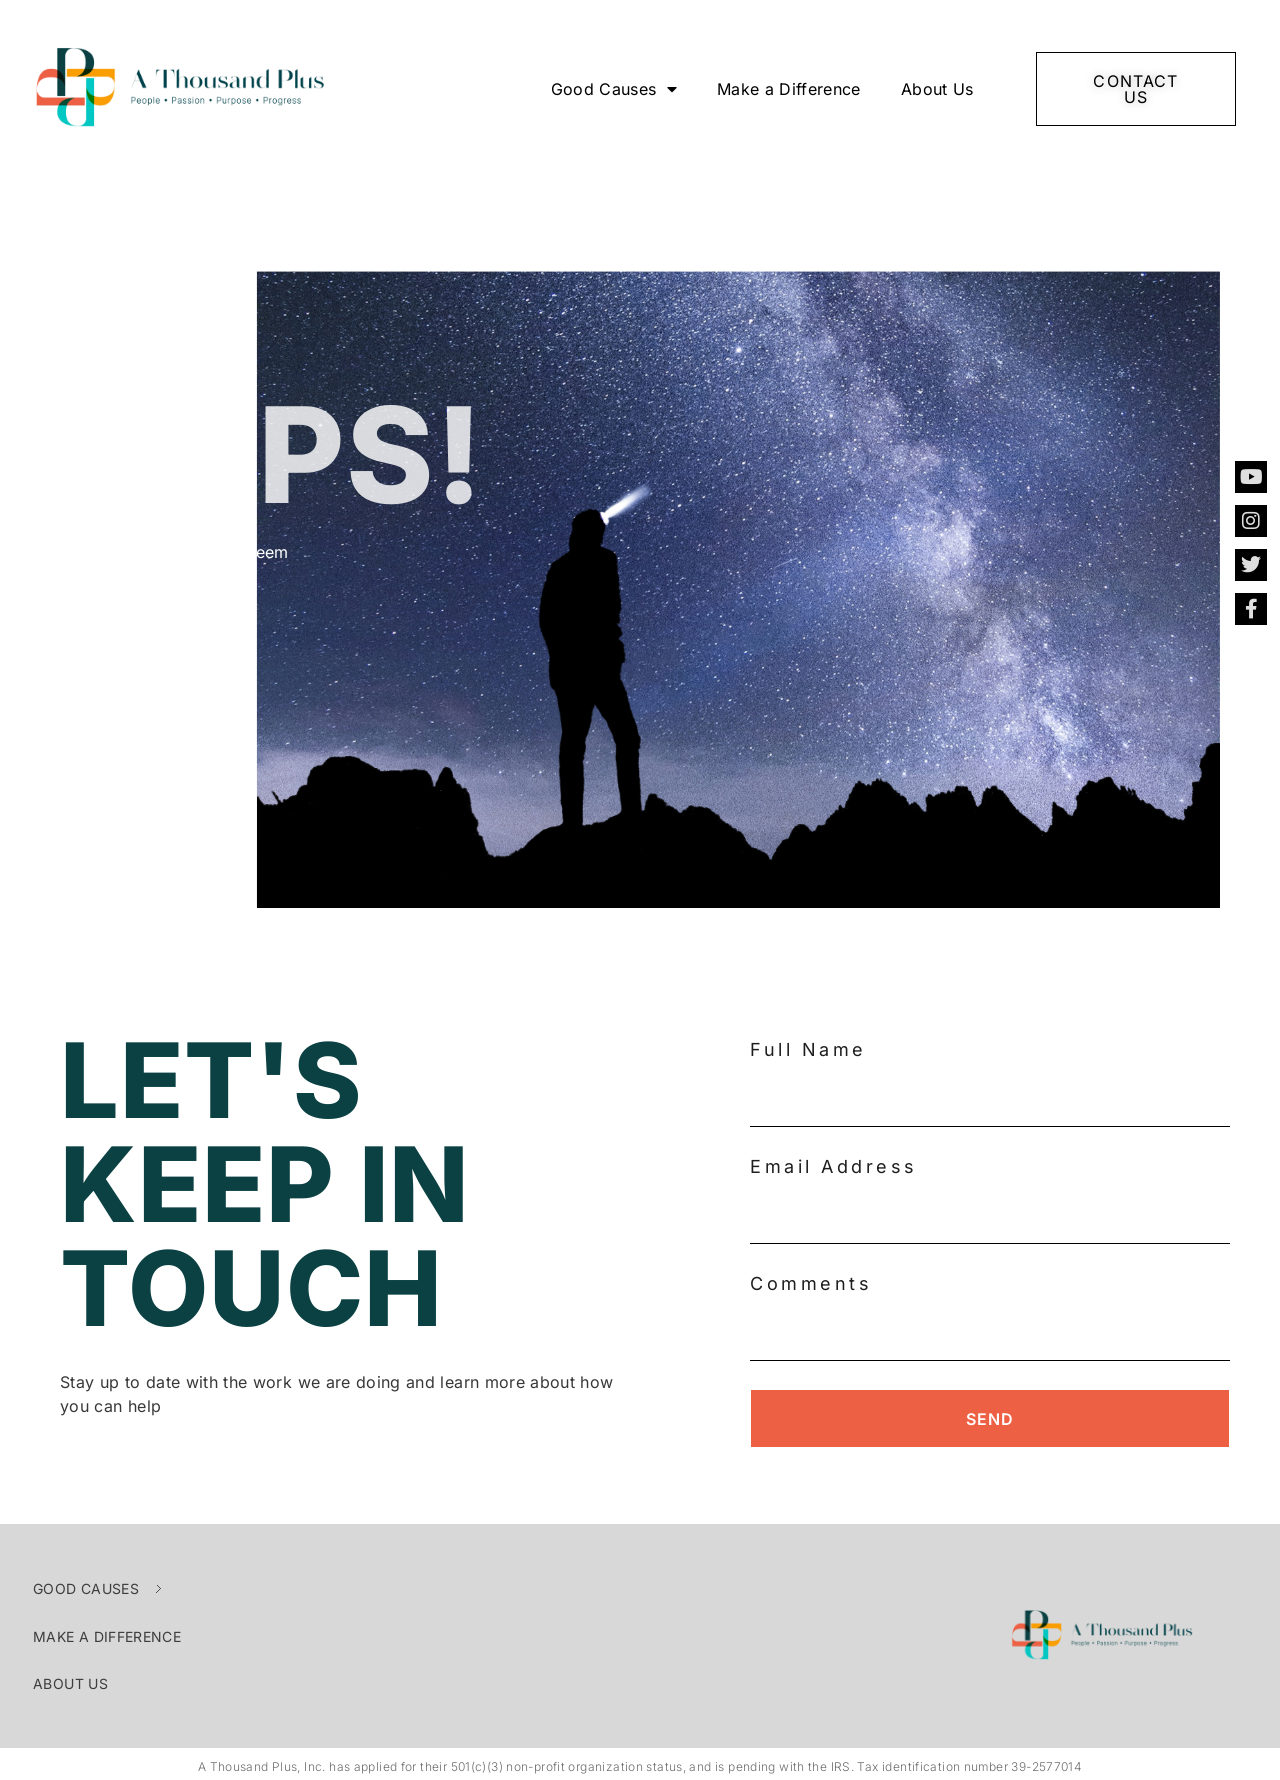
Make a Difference (789, 89)
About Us (937, 89)
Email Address (834, 1166)
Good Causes (614, 89)
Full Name (808, 1049)
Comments (811, 1283)
